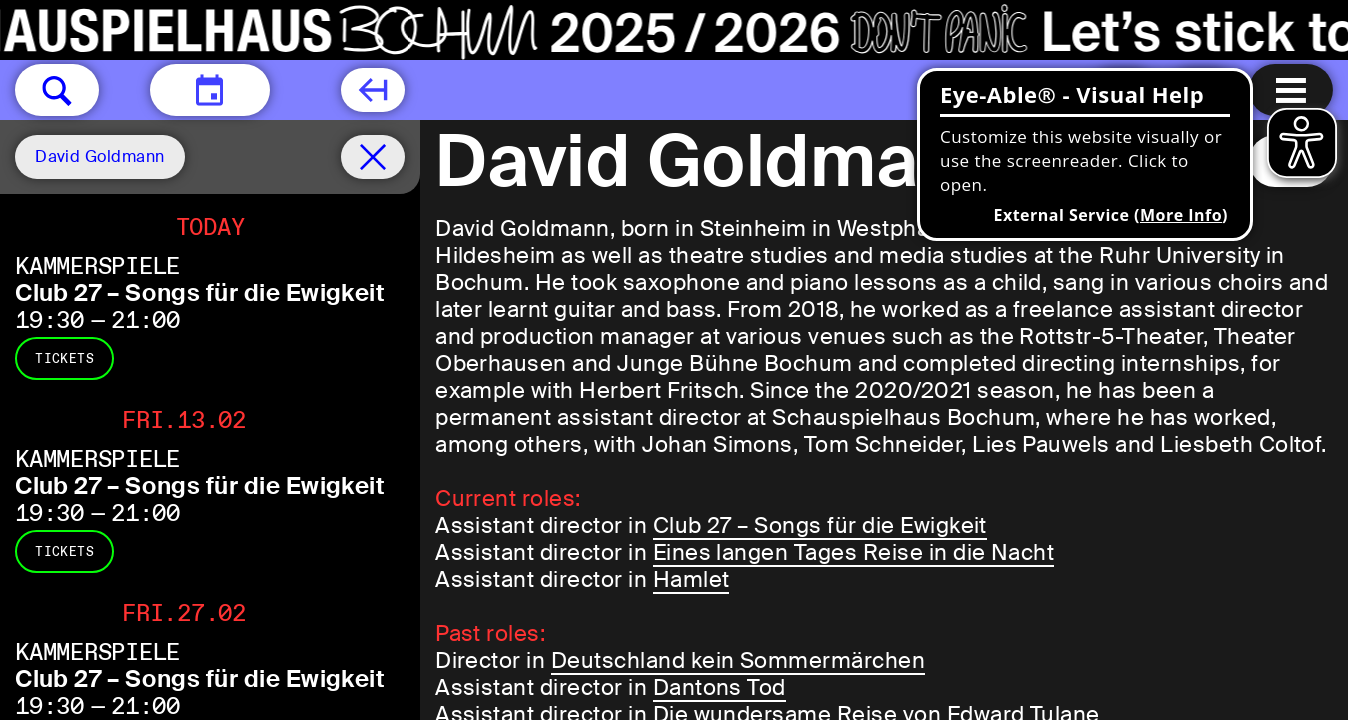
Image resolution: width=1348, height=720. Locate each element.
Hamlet (691, 579)
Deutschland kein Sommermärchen (738, 660)
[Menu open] (1291, 90)
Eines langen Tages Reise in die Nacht (854, 552)
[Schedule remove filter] (373, 157)
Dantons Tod (719, 687)
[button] (57, 90)
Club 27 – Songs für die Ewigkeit (200, 292)
